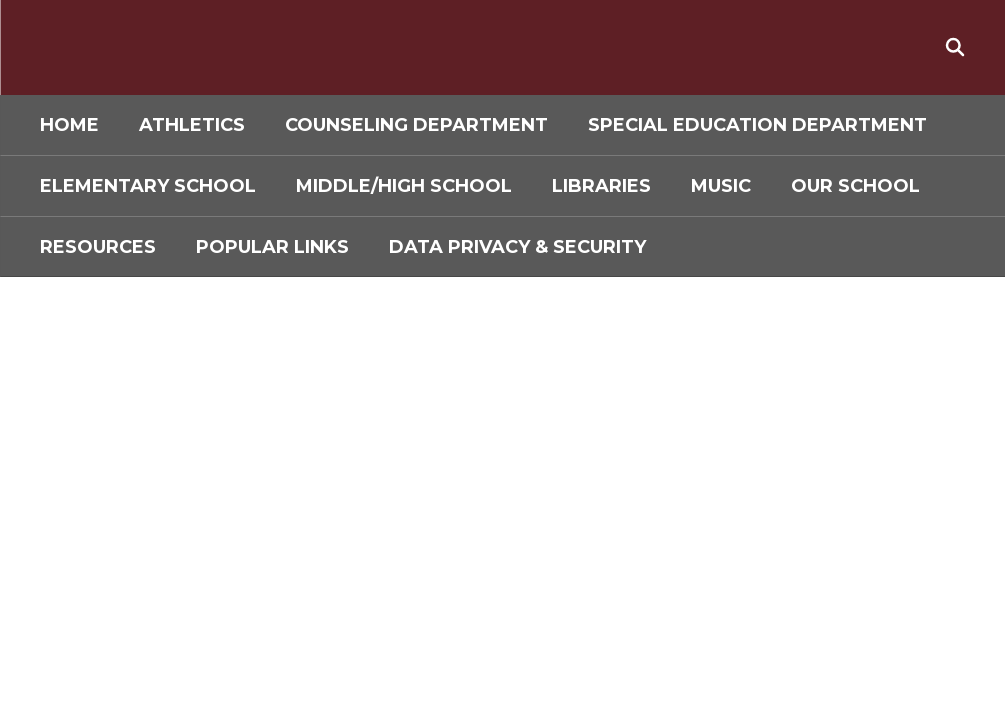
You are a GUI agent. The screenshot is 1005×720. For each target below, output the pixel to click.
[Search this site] (955, 47)
